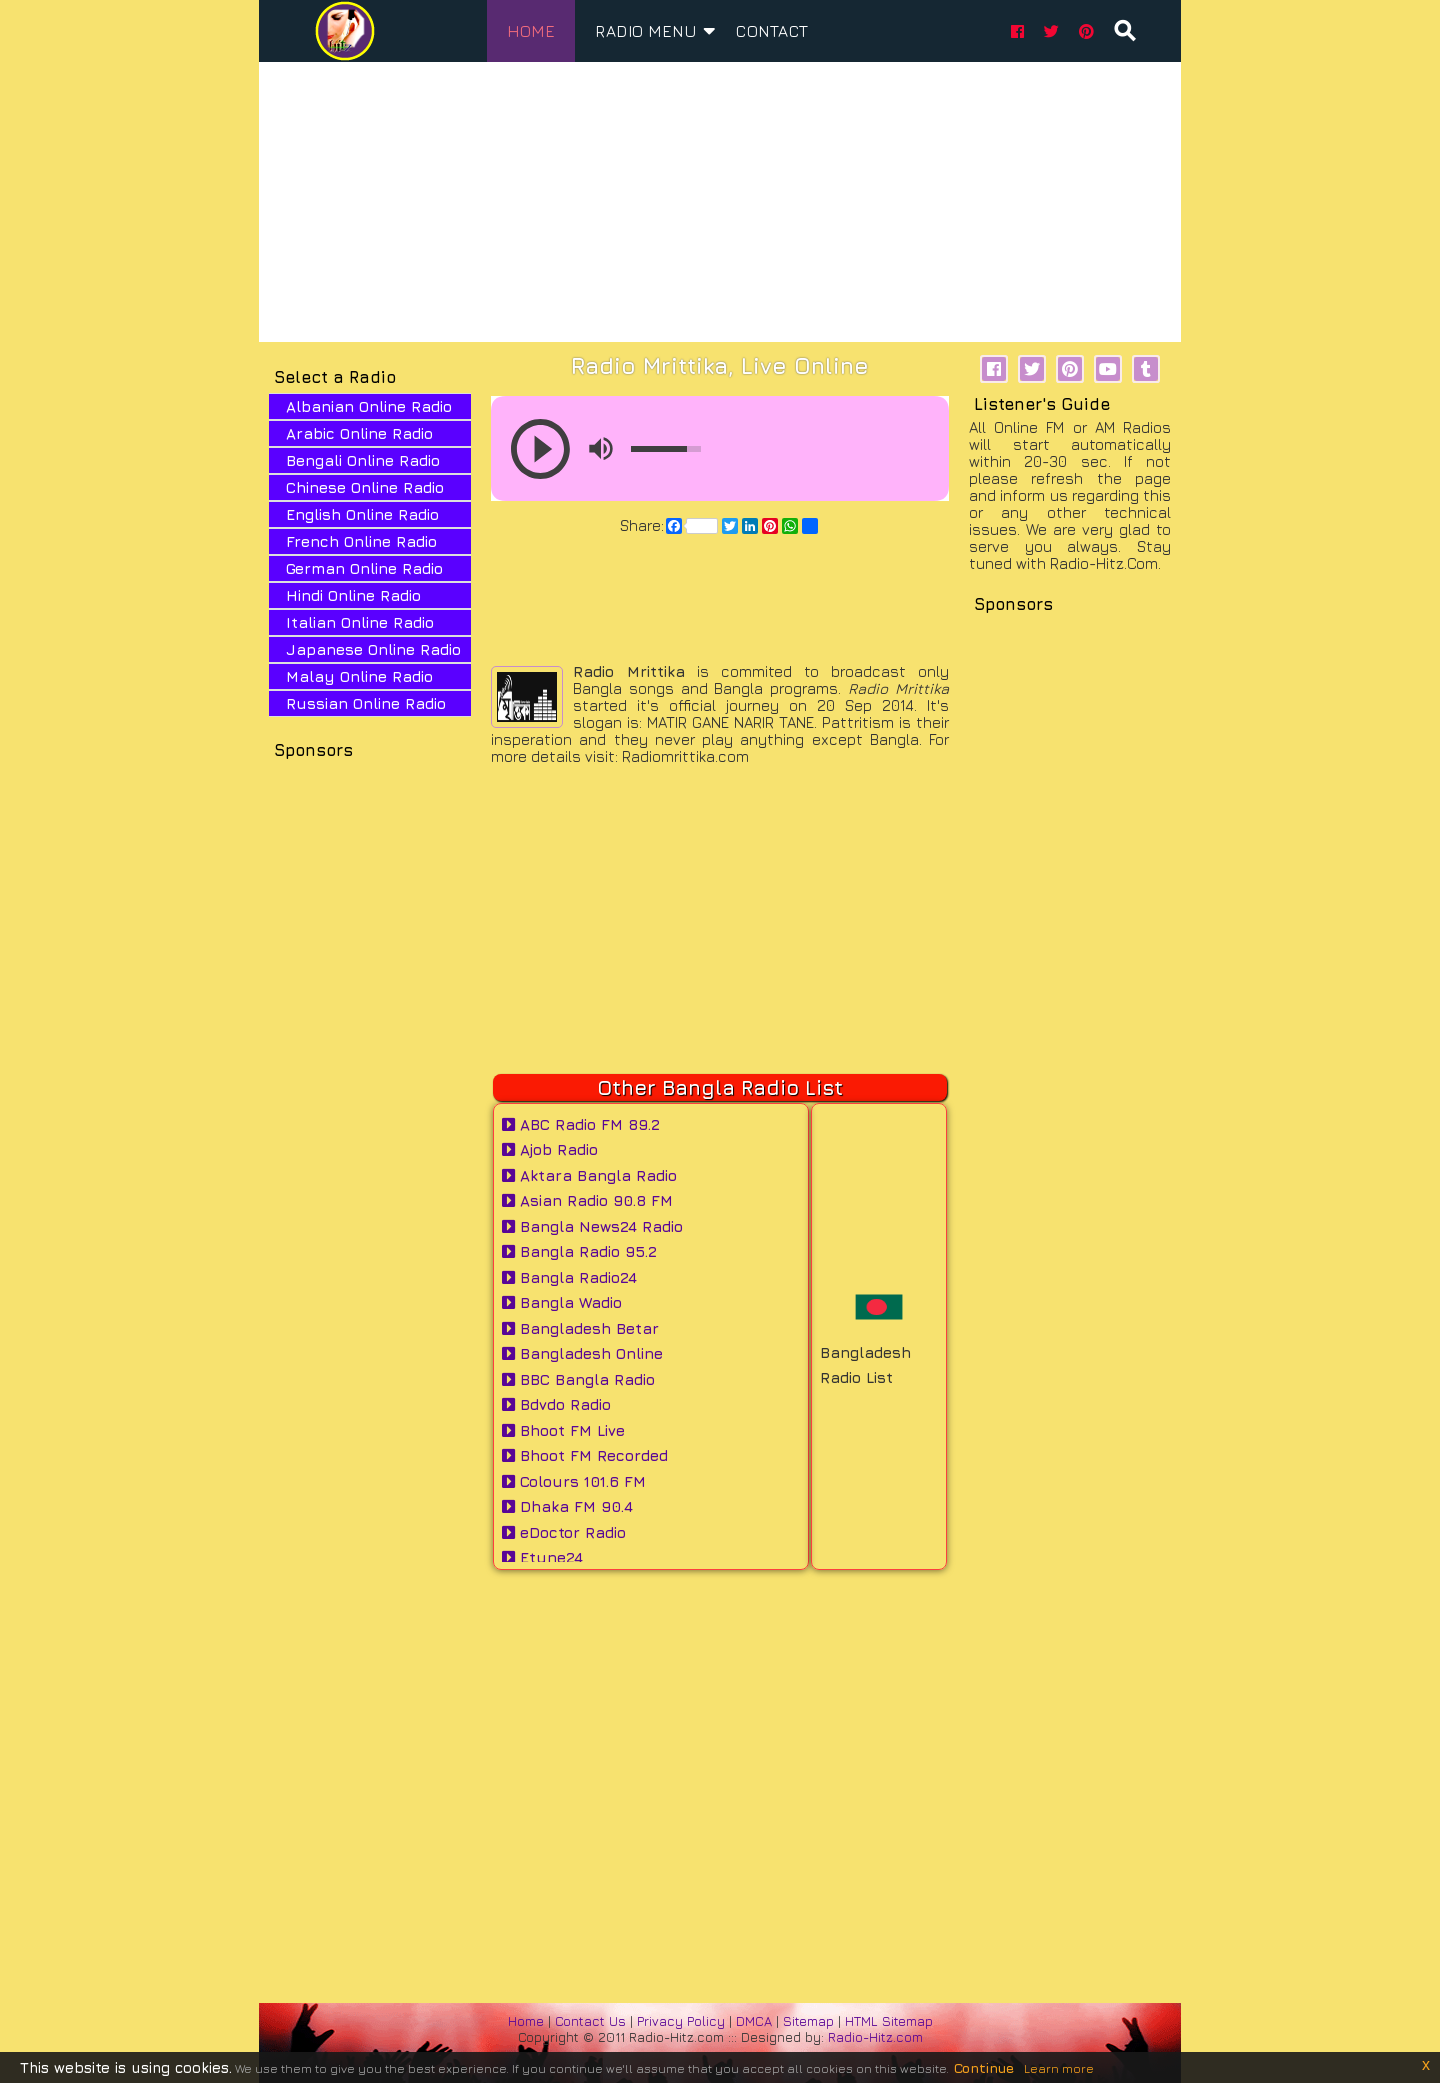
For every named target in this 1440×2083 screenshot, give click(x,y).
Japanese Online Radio (373, 649)
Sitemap (808, 2021)
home (531, 31)
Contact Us (590, 2021)
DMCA (756, 2021)
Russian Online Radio (366, 703)
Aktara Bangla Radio (589, 1175)
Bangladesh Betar (580, 1328)
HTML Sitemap (889, 2021)
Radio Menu (655, 27)
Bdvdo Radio (556, 1404)
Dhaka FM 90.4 (567, 1506)
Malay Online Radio (359, 676)
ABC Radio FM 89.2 (581, 1124)
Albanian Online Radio (369, 406)
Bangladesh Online (582, 1353)
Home (526, 2021)
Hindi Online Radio (353, 595)
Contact (772, 31)
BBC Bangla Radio (578, 1379)
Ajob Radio (550, 1149)
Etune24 (542, 1557)
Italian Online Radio (360, 622)
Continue (984, 2067)
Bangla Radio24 (569, 1277)
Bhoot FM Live (563, 1430)
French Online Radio (361, 541)
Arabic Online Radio (359, 433)
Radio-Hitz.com (875, 2037)
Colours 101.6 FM (574, 1481)
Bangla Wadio (562, 1302)
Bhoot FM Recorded (585, 1455)
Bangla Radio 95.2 (579, 1251)
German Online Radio (364, 568)
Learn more (1059, 2068)
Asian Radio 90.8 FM (587, 1200)
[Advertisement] (720, 202)
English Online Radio (362, 514)
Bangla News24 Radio (592, 1226)
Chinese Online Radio (365, 487)
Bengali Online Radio (363, 460)
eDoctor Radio (564, 1532)
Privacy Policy (683, 2021)
